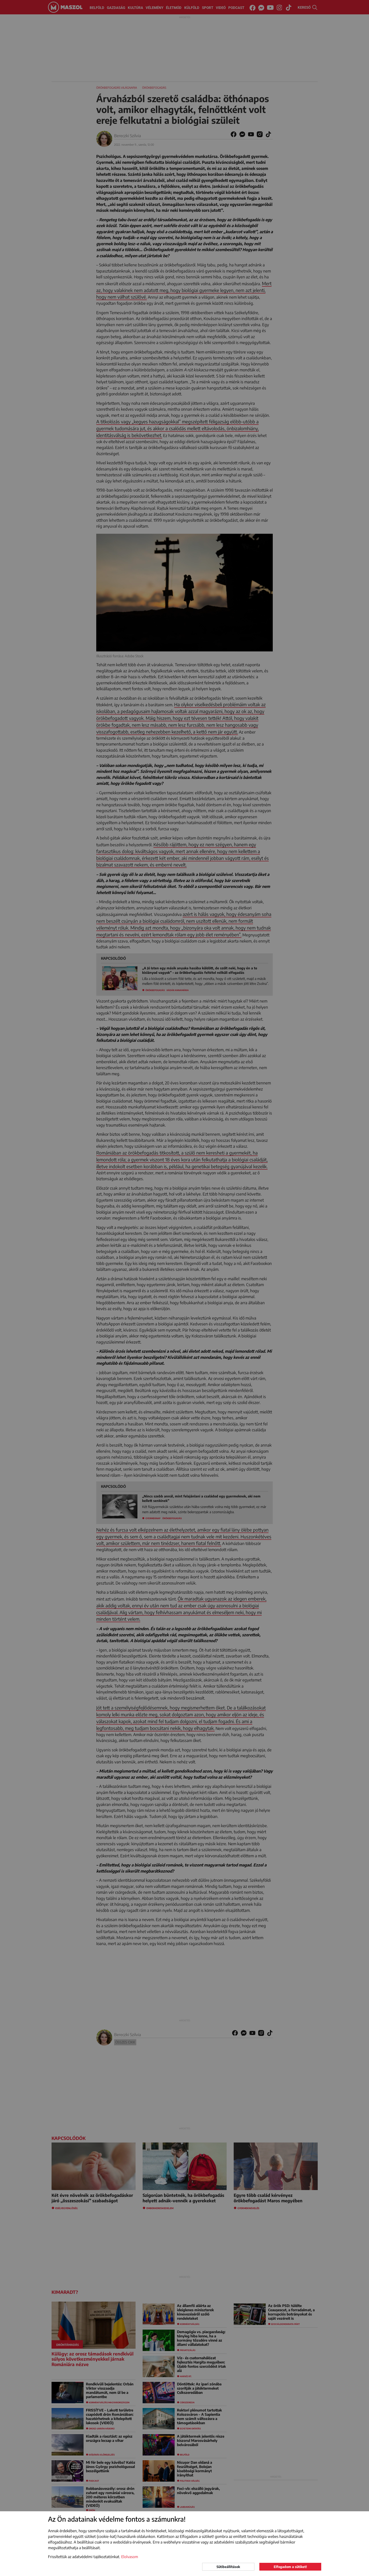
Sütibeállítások (228, 2567)
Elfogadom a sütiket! (290, 2567)
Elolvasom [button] (129, 2556)
